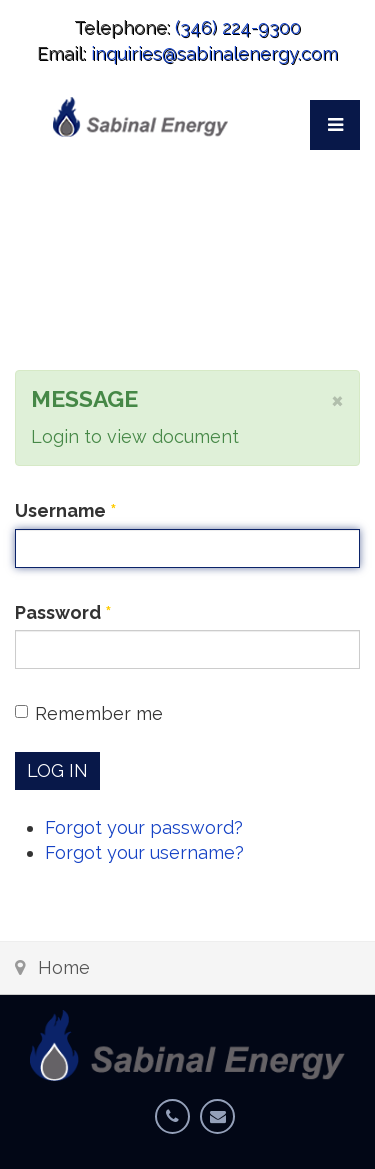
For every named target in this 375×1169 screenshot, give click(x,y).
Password (63, 612)
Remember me (89, 713)
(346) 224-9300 (238, 27)
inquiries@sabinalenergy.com (214, 53)
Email (222, 1129)
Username (66, 510)
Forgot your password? (144, 827)
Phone (177, 1129)
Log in (57, 770)
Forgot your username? (144, 852)
